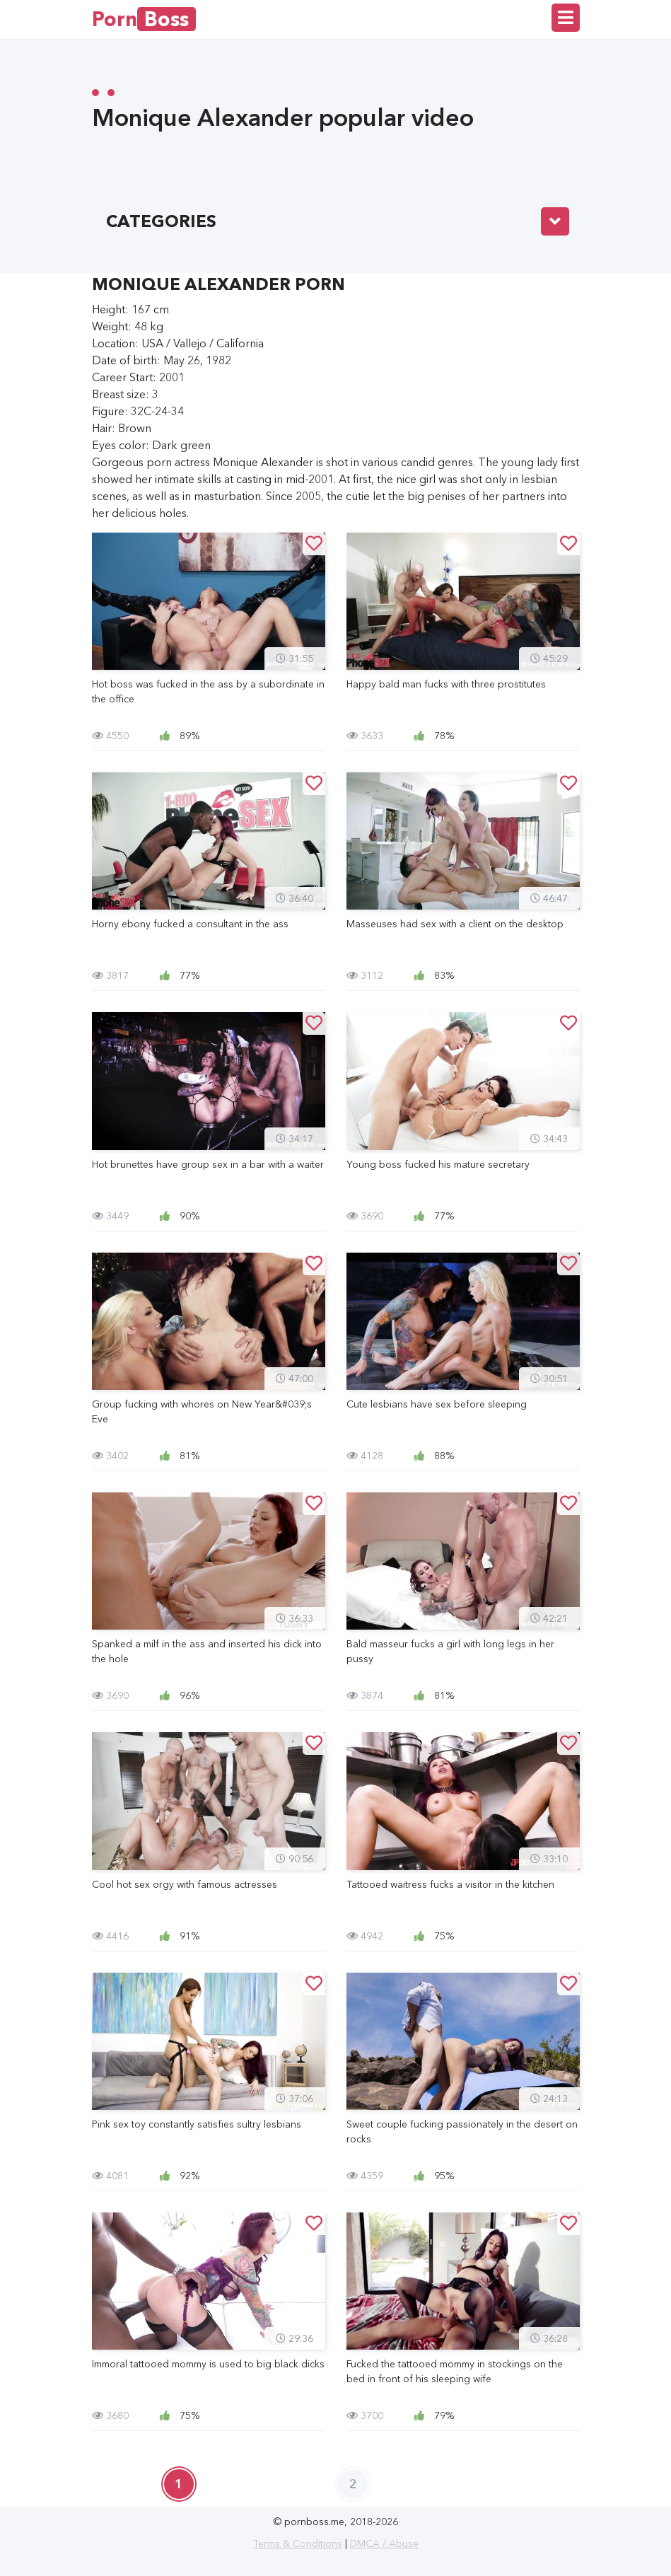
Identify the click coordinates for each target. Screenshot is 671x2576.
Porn (144, 19)
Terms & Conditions (297, 2543)
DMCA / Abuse (384, 2543)
